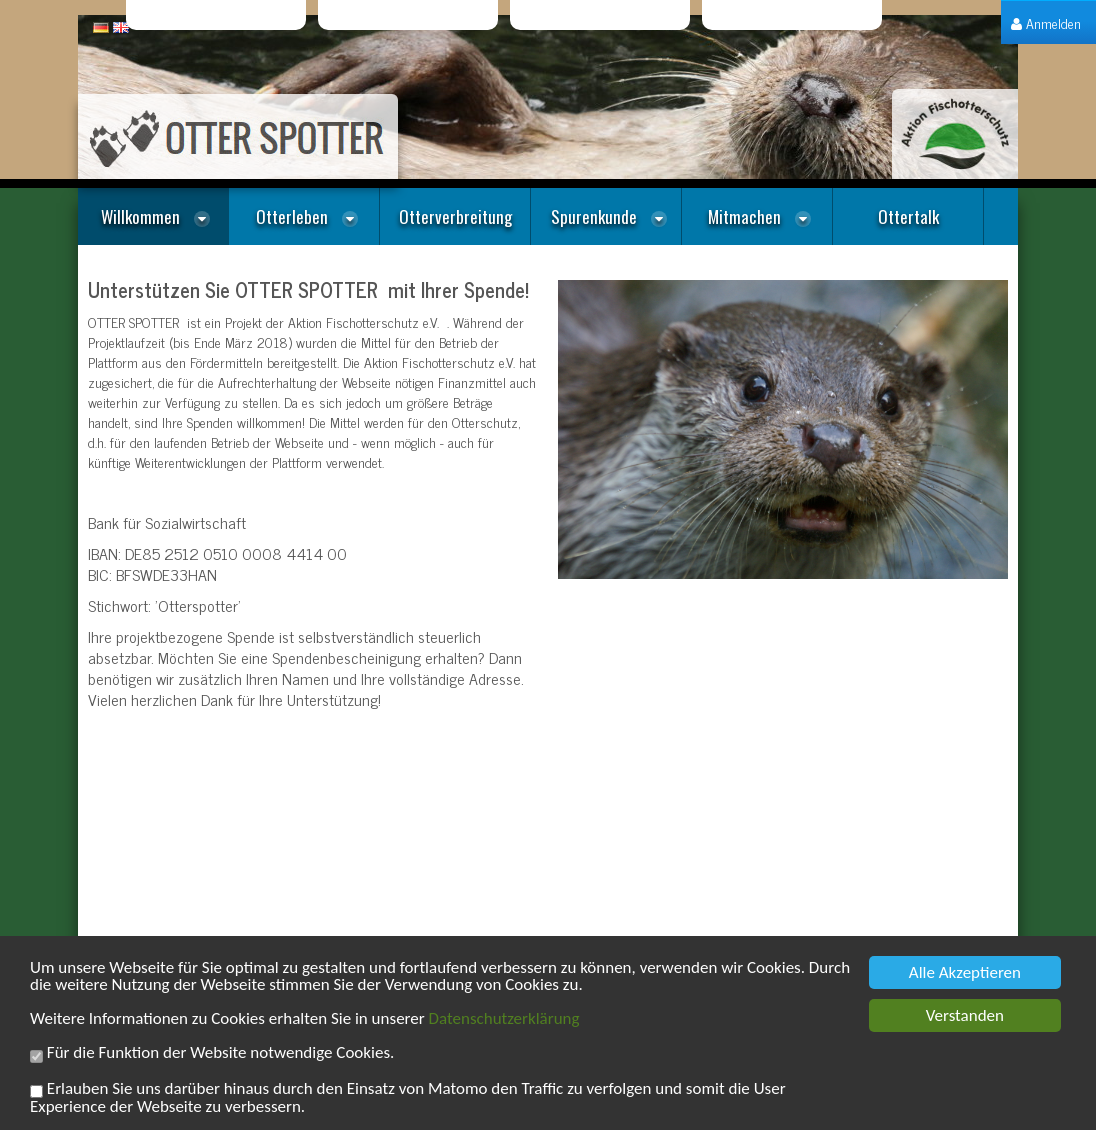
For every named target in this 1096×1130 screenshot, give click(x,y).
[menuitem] (1046, 22)
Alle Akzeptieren (965, 974)
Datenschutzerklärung (504, 1020)
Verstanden (965, 1017)
